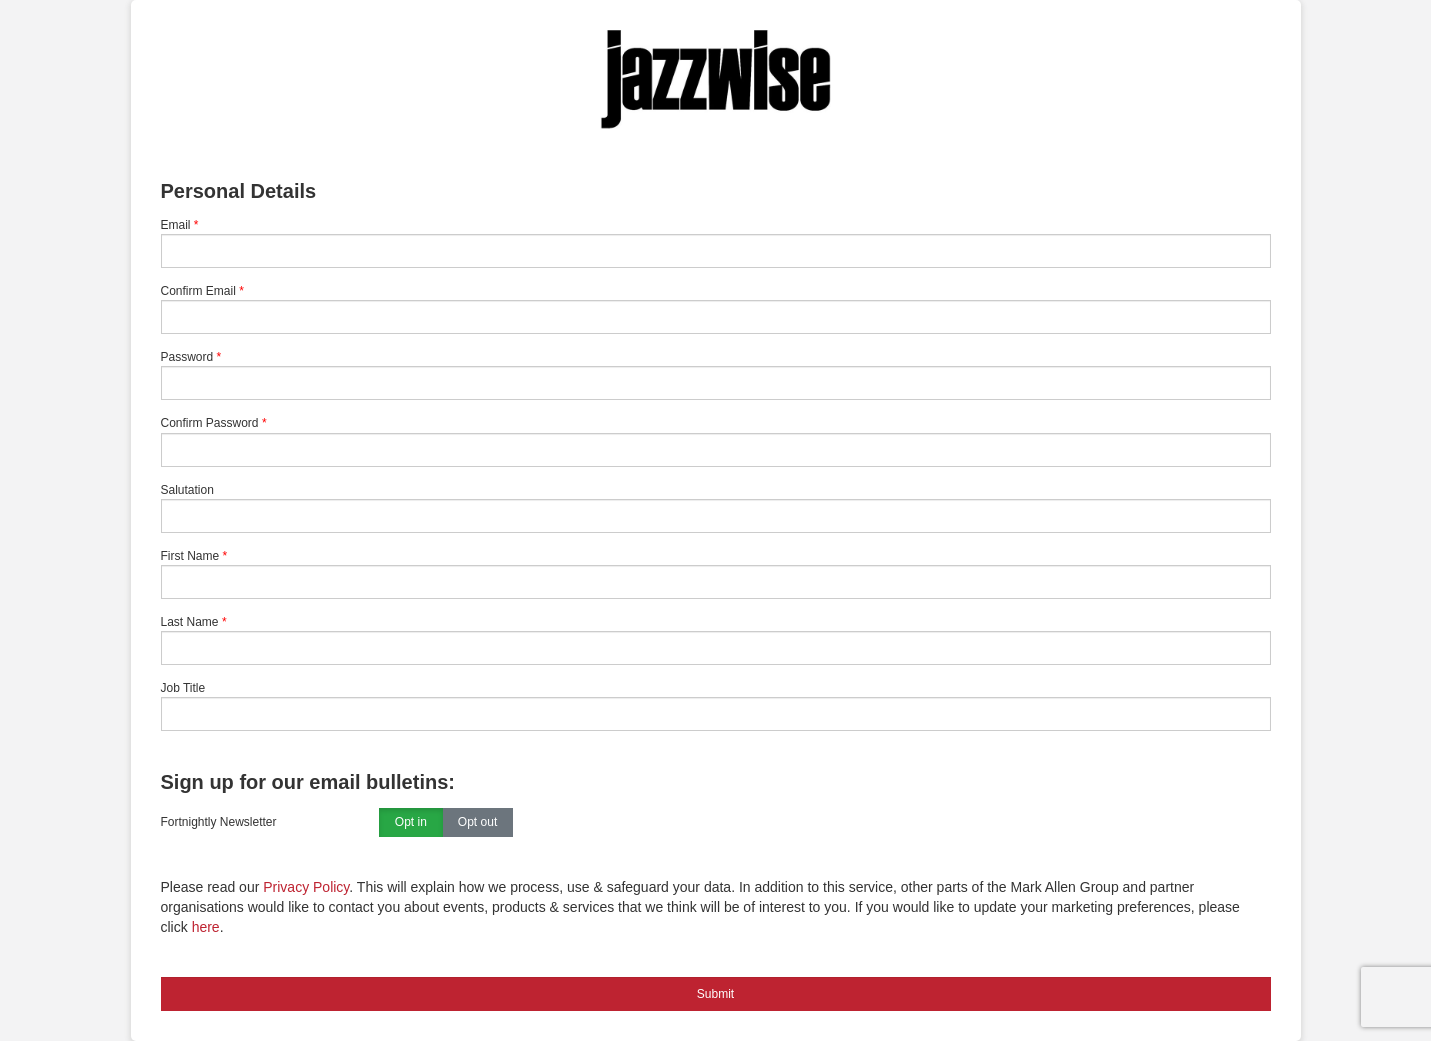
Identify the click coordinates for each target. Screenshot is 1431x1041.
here (206, 927)
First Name (190, 556)
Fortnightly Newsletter (219, 822)
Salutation (187, 490)
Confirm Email (198, 291)
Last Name (190, 622)
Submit (715, 994)
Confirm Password (210, 423)
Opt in (411, 823)
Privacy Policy (306, 887)
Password (187, 357)
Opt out (477, 823)
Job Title (183, 688)
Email (176, 225)
